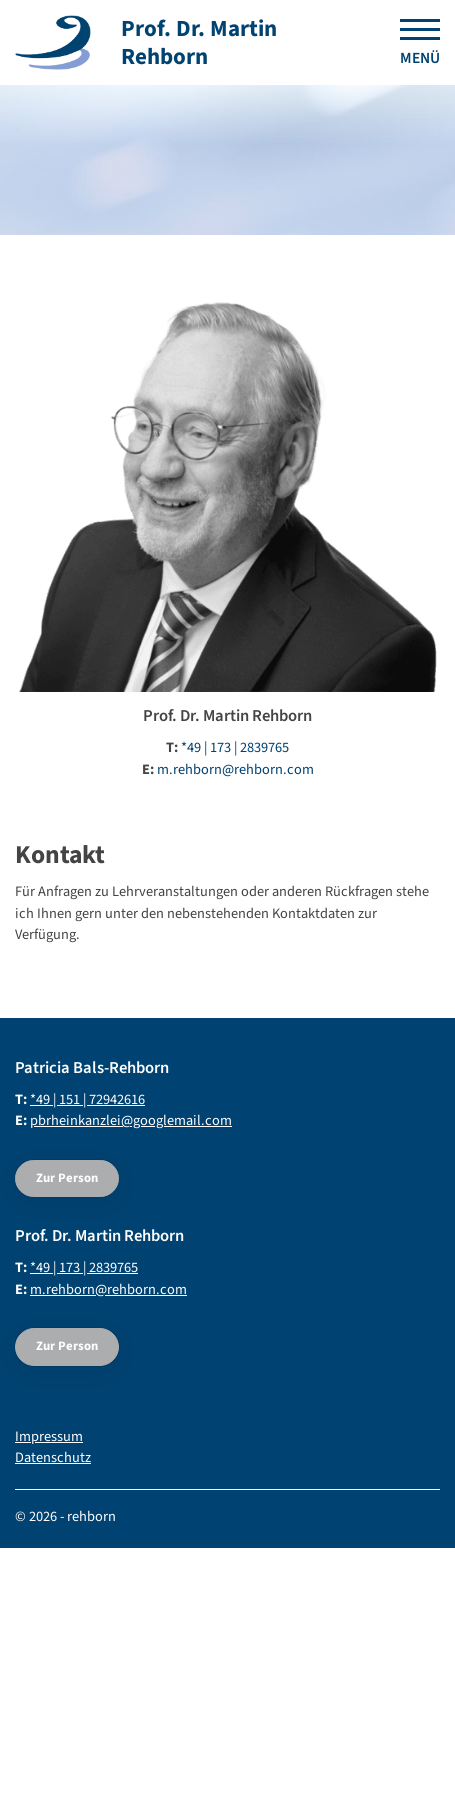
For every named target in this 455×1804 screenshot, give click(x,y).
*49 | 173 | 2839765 (235, 747)
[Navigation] (412, 43)
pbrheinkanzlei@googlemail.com (131, 1120)
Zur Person (67, 1178)
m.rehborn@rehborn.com (235, 769)
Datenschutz (53, 1457)
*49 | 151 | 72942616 (87, 1099)
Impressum (49, 1436)
